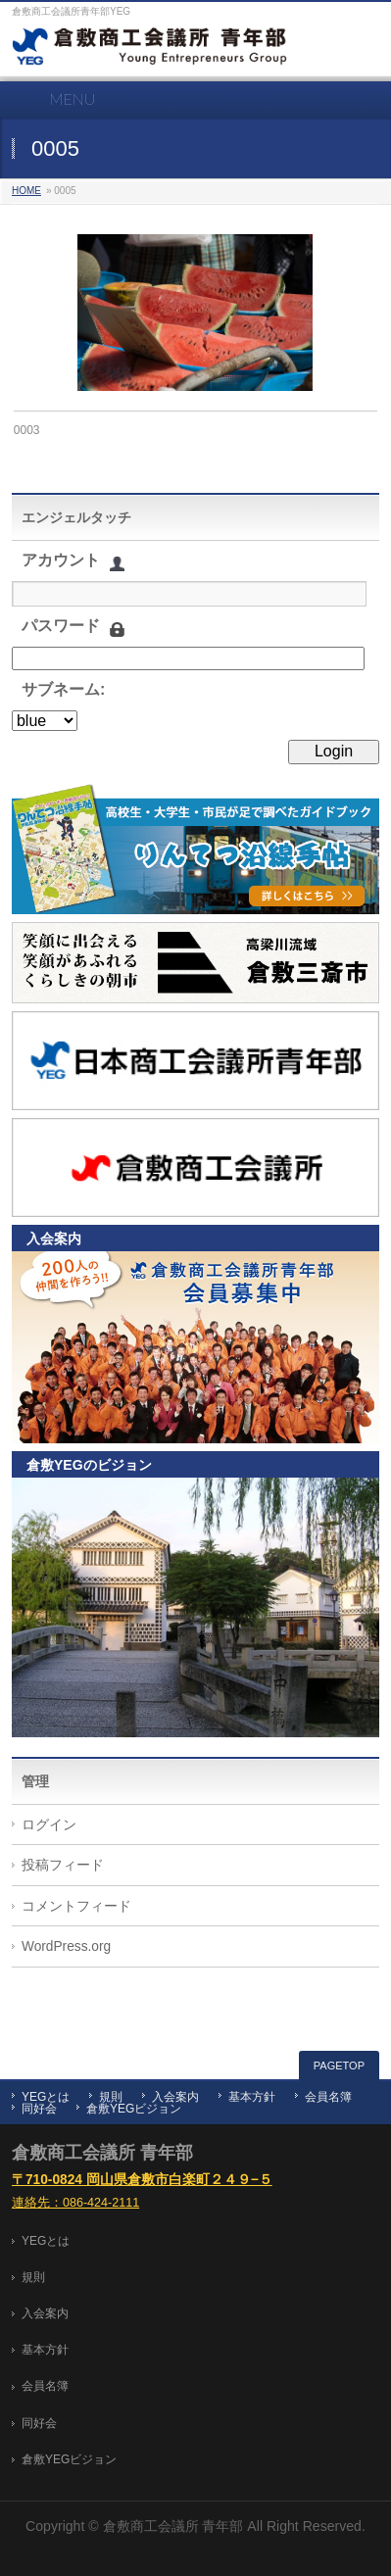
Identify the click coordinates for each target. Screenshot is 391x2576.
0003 (27, 430)
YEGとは (46, 2097)
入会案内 (175, 2097)
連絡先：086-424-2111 (75, 2203)
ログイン (49, 1825)
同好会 (39, 2108)
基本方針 (251, 2097)
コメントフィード (76, 1906)
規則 (110, 2097)
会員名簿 (328, 2097)
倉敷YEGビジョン (133, 2108)
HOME (26, 190)
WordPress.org (66, 1946)
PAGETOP (339, 2065)
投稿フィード (63, 1865)
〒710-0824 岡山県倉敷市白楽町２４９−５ (142, 2179)
